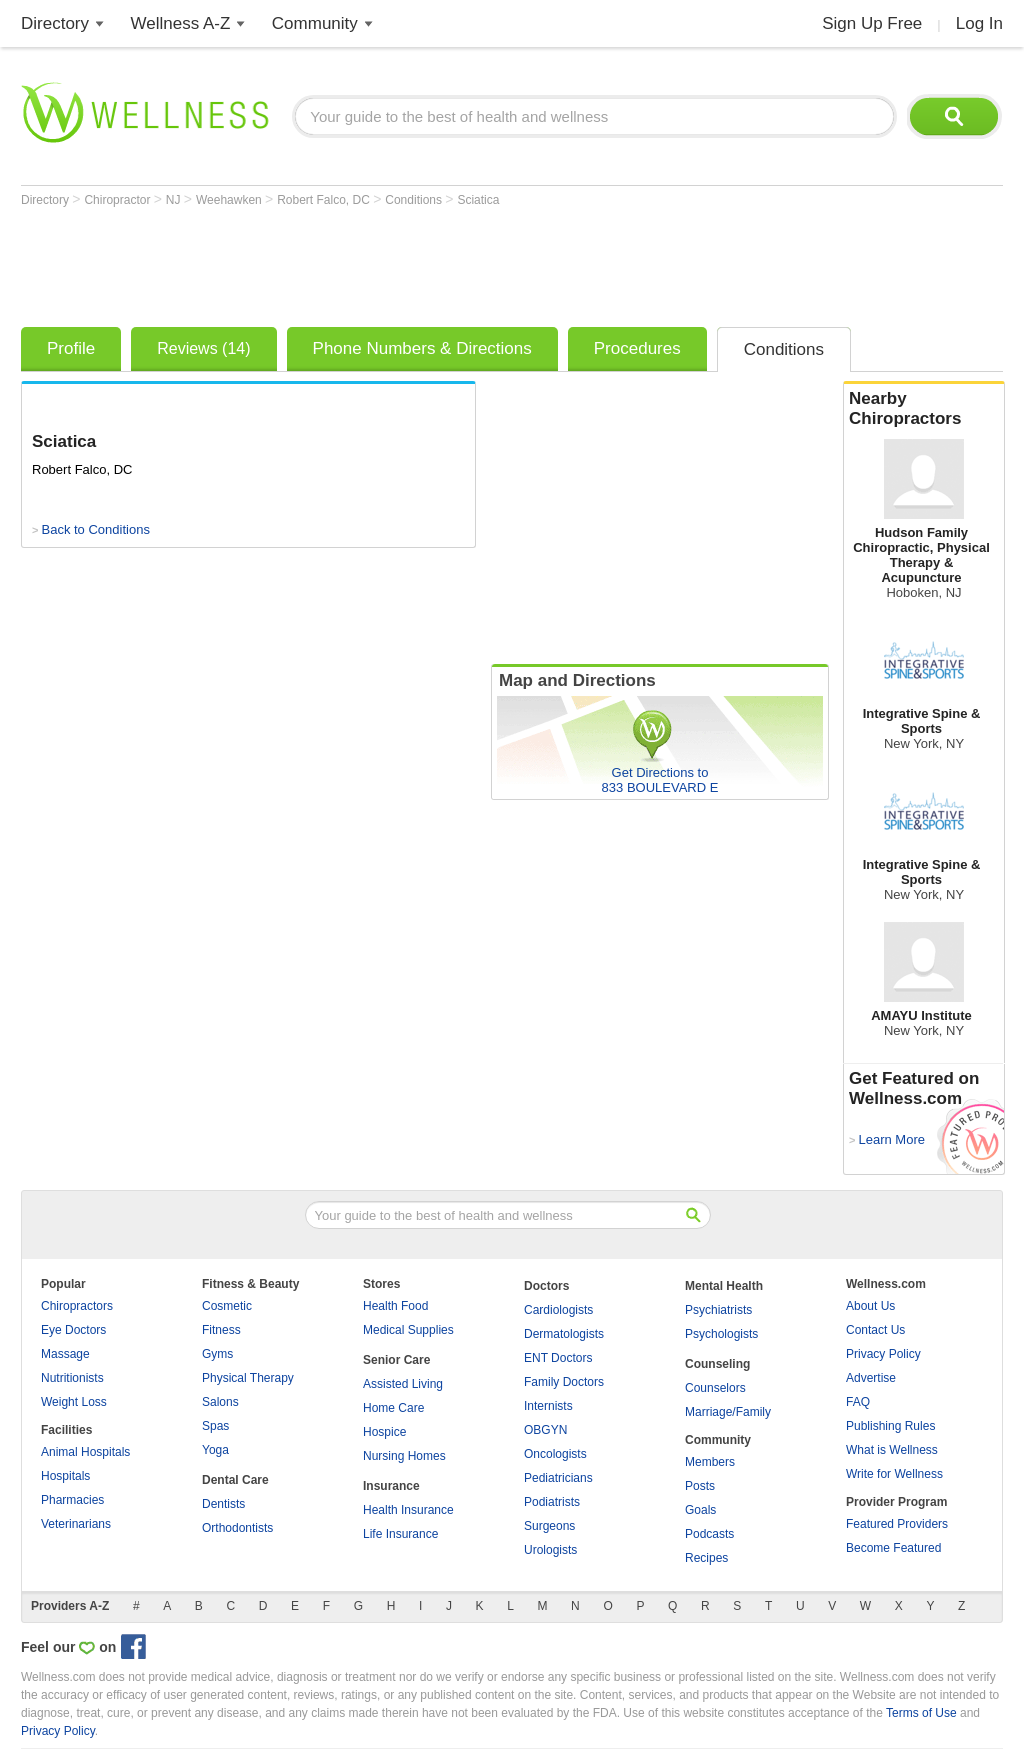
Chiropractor (118, 200)
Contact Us (875, 1330)
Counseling (717, 1364)
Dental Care (235, 1480)
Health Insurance (408, 1510)
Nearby (924, 409)
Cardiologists (558, 1310)
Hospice (384, 1432)
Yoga (215, 1450)
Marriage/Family (728, 1412)
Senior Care (396, 1360)
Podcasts (709, 1534)
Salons (220, 1402)
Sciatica (478, 200)
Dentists (223, 1504)
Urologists (550, 1550)
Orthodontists (237, 1528)
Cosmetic (227, 1306)
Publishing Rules (890, 1426)
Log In (979, 23)
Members (710, 1462)
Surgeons (549, 1526)
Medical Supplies (408, 1330)
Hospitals (65, 1476)
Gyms (217, 1354)
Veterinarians (76, 1524)
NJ (175, 200)
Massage (65, 1354)
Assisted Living (403, 1384)
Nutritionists (72, 1378)
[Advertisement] (385, 262)
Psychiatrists (718, 1310)
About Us (870, 1306)
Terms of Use (921, 1713)
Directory (55, 23)
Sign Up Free (872, 23)
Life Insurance (400, 1534)
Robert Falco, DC (325, 200)
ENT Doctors (558, 1358)
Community (315, 23)
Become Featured (893, 1548)
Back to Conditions (95, 529)
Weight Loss (74, 1402)
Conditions (415, 200)
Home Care (393, 1408)
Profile (71, 348)
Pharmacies (72, 1500)
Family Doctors (564, 1382)
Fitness (221, 1330)
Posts (700, 1486)
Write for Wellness (894, 1474)
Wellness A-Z (181, 23)
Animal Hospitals (85, 1452)
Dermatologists (564, 1334)
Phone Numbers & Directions (422, 348)
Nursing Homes (404, 1456)
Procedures (637, 348)
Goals (700, 1510)
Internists (548, 1406)
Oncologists (555, 1454)
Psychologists (721, 1334)
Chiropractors (77, 1306)
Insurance (391, 1486)
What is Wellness (892, 1450)
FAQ (858, 1402)
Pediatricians (558, 1478)
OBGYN (545, 1430)
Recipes (706, 1558)
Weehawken (230, 200)
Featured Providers (897, 1524)
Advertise (871, 1378)
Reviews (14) (203, 348)
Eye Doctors (73, 1330)
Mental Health (724, 1286)
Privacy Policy (883, 1354)
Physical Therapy (248, 1378)
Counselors (715, 1388)
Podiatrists (552, 1502)
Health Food (395, 1306)
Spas (215, 1426)
